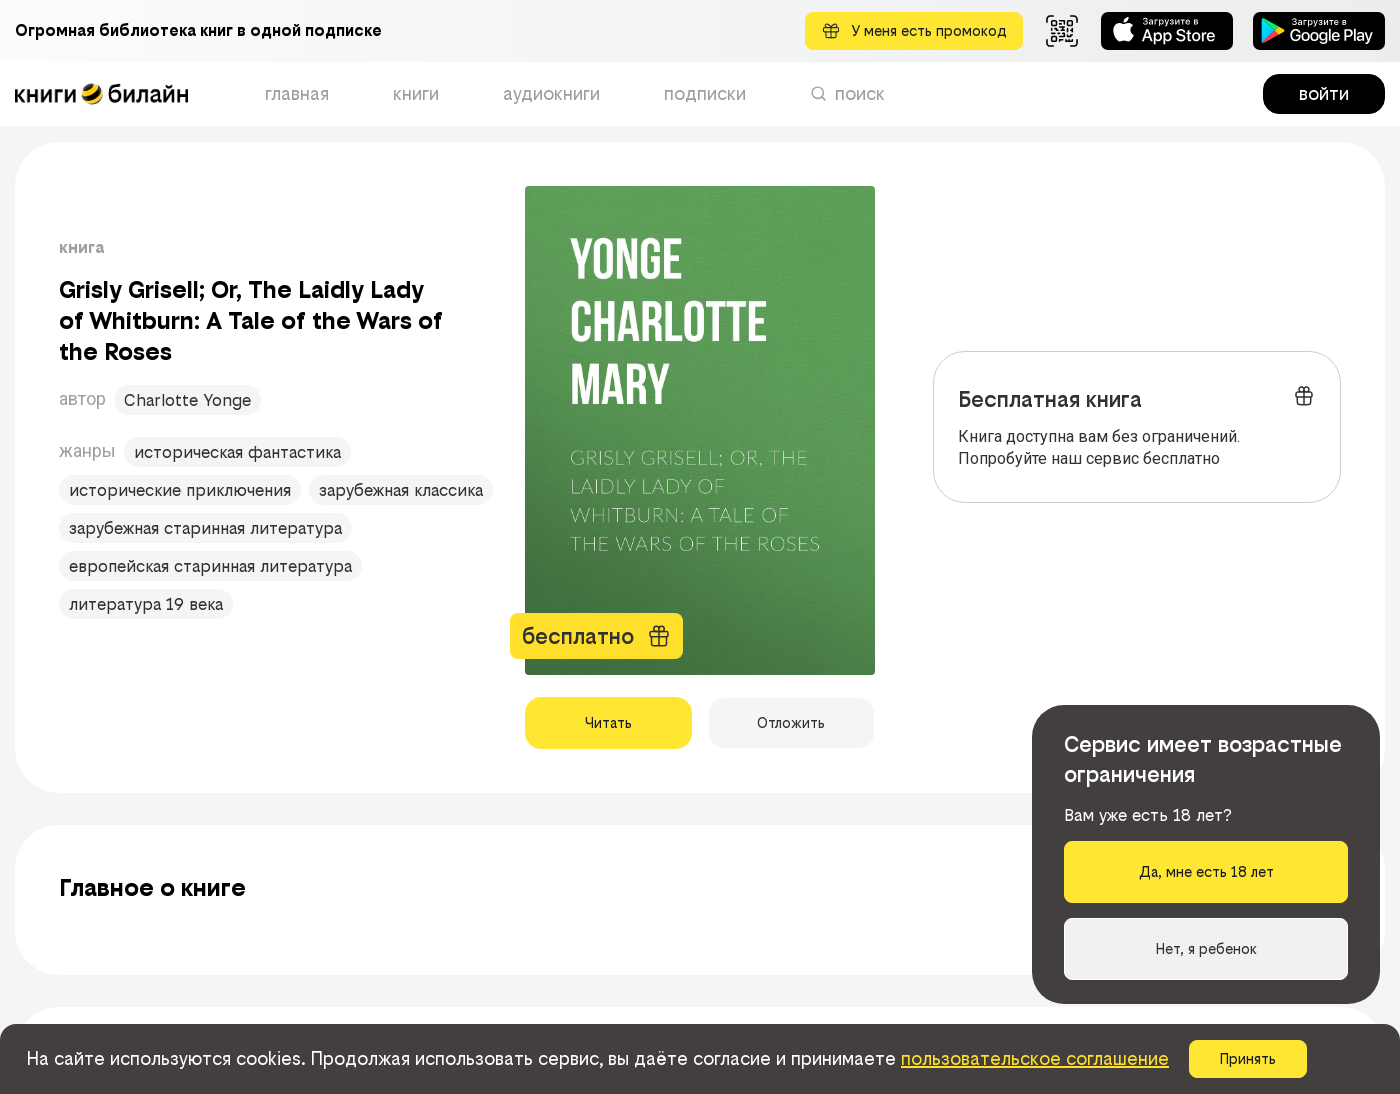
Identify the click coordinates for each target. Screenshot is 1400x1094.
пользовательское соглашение (1035, 1058)
